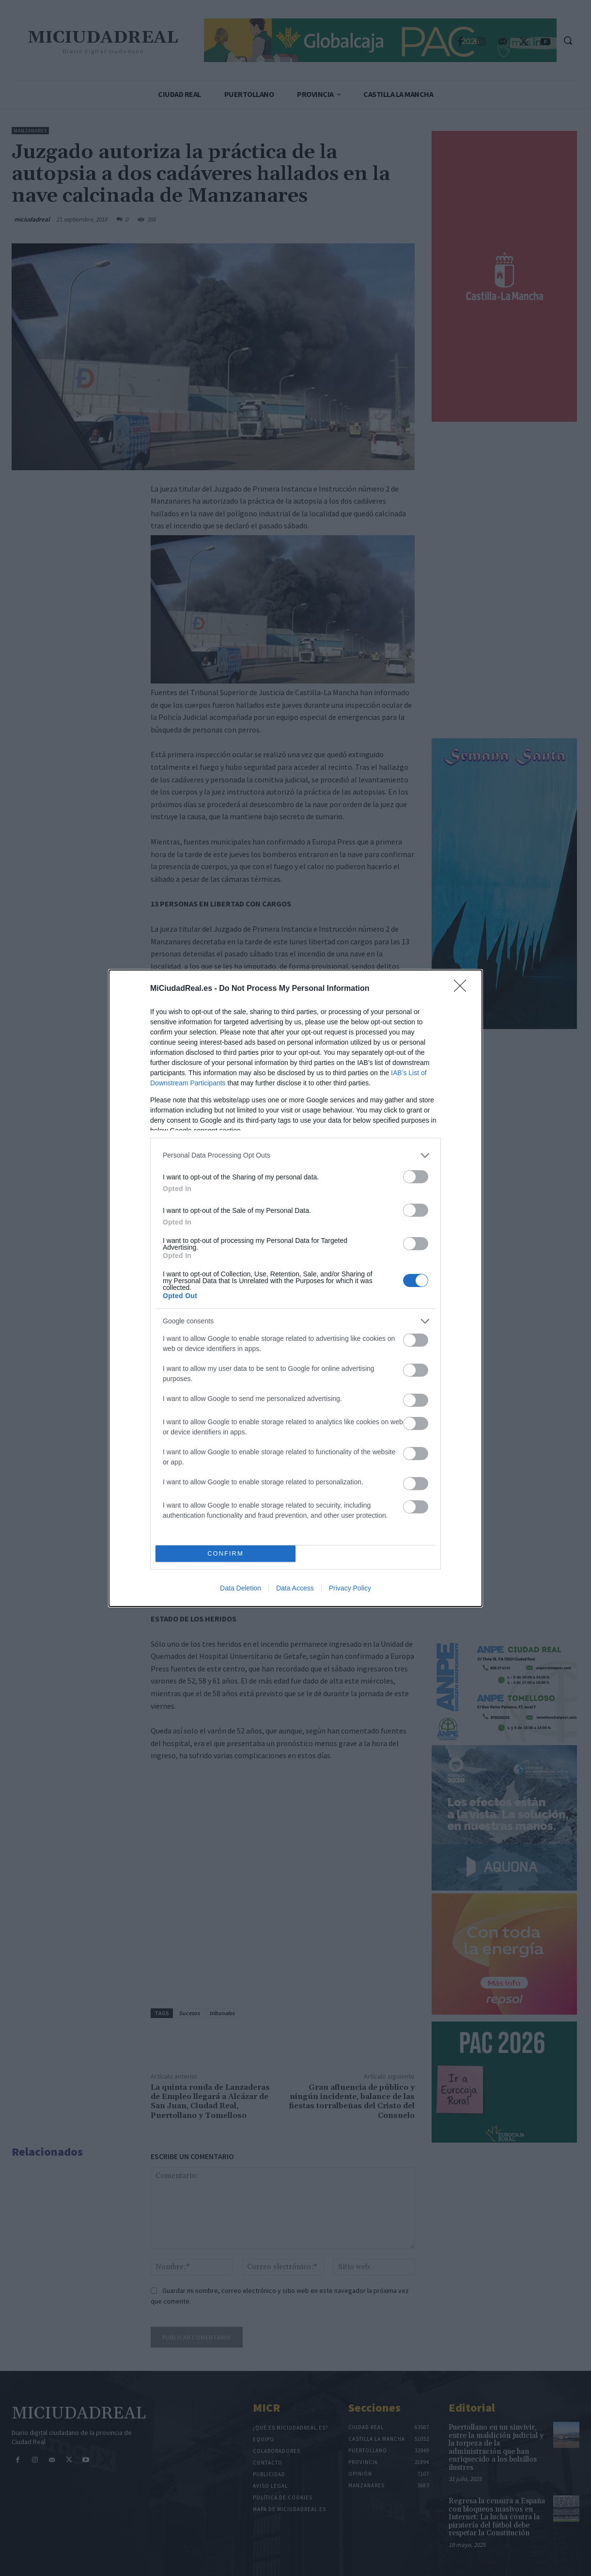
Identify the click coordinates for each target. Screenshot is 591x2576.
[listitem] (295, 1155)
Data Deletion (240, 1588)
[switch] (415, 1176)
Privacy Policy (350, 1588)
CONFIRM (225, 1553)
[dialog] (295, 1288)
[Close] (463, 989)
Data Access (295, 1588)
